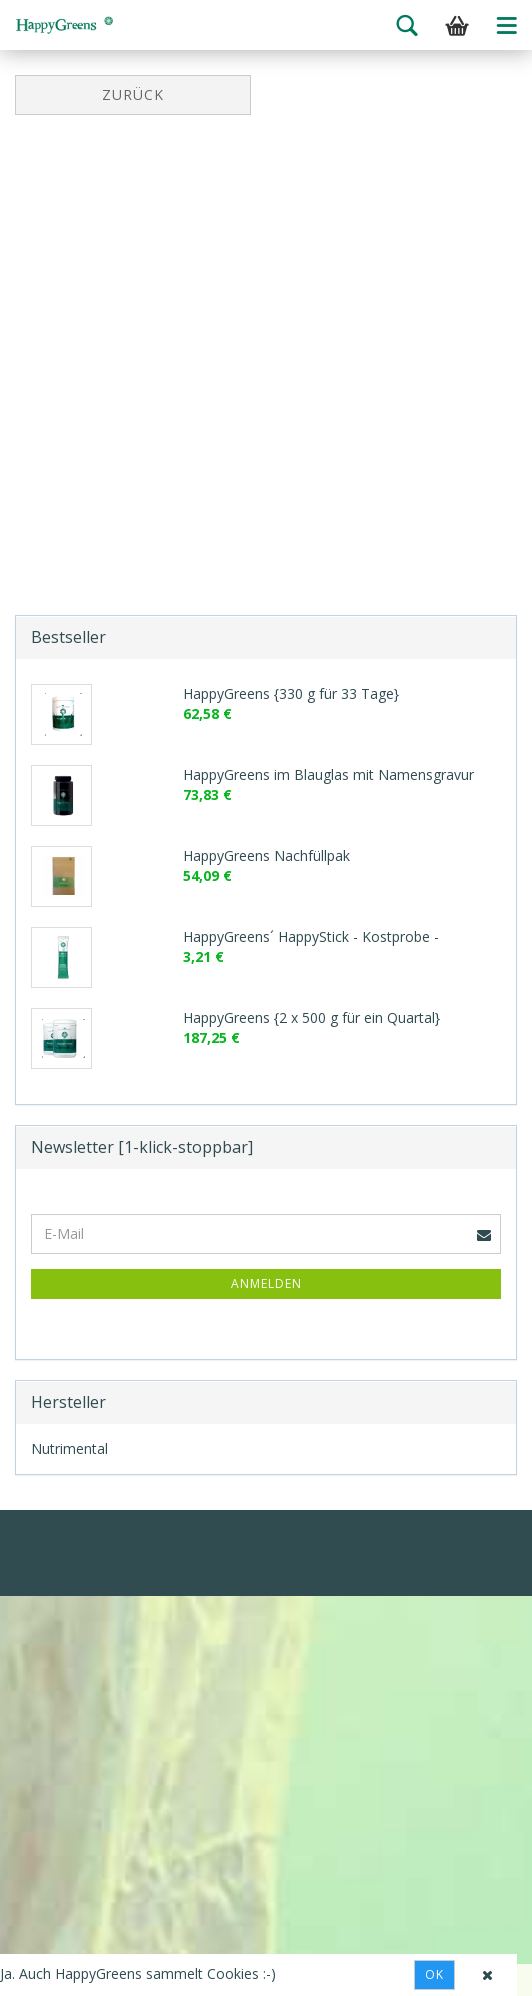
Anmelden (266, 1283)
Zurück (133, 94)
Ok (434, 1974)
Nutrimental (69, 1448)
